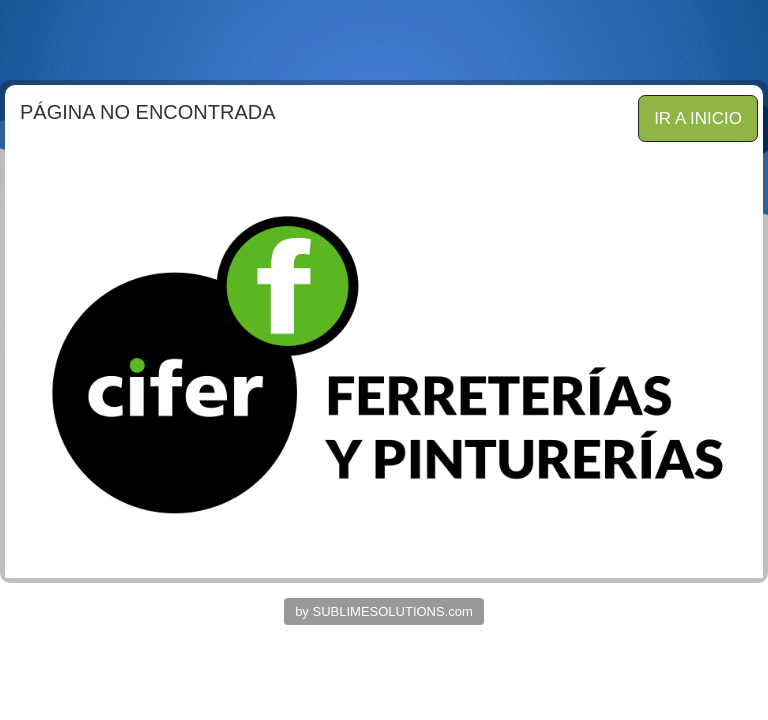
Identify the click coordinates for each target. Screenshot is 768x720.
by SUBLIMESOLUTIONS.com (384, 611)
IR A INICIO (698, 118)
